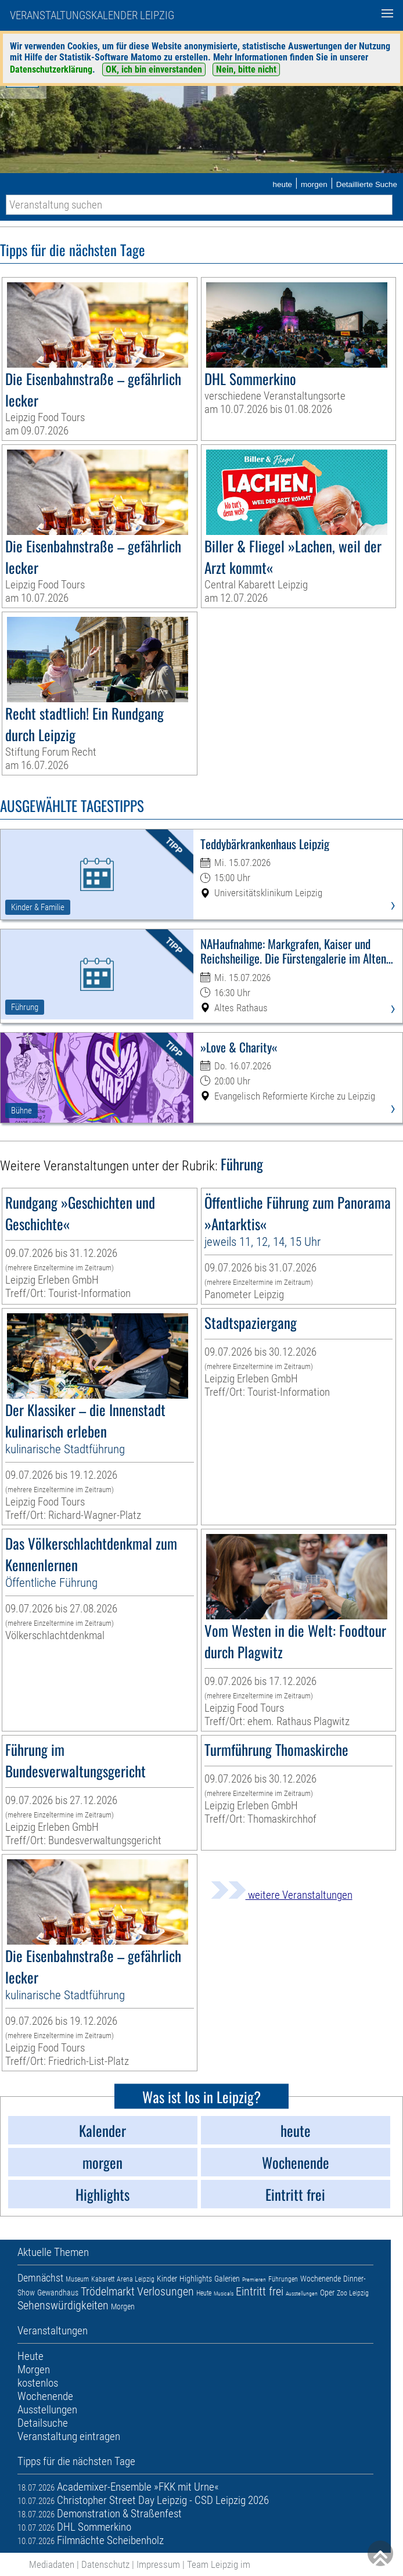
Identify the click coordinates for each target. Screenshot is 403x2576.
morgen (314, 184)
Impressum (158, 2564)
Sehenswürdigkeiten (63, 2305)
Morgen (123, 2306)
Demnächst (40, 2278)
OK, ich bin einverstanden (154, 69)
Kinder (167, 2278)
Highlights (195, 2278)
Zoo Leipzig (353, 2293)
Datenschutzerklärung (51, 69)
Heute (203, 2293)
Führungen (283, 2279)
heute (282, 184)
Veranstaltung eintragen (68, 2436)
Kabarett (102, 2279)
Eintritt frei (259, 2291)
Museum (77, 2279)
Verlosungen (165, 2291)
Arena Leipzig (135, 2279)
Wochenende (320, 2278)
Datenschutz (105, 2564)
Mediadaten (51, 2564)
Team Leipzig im (218, 2564)
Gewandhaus (57, 2292)
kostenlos (37, 2383)
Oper (327, 2292)
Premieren (254, 2279)
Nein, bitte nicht (246, 69)
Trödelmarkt (108, 2291)
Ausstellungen (302, 2293)
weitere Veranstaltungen (281, 1895)
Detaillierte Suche (366, 184)
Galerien (227, 2278)
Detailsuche (42, 2423)
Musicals (223, 2293)
